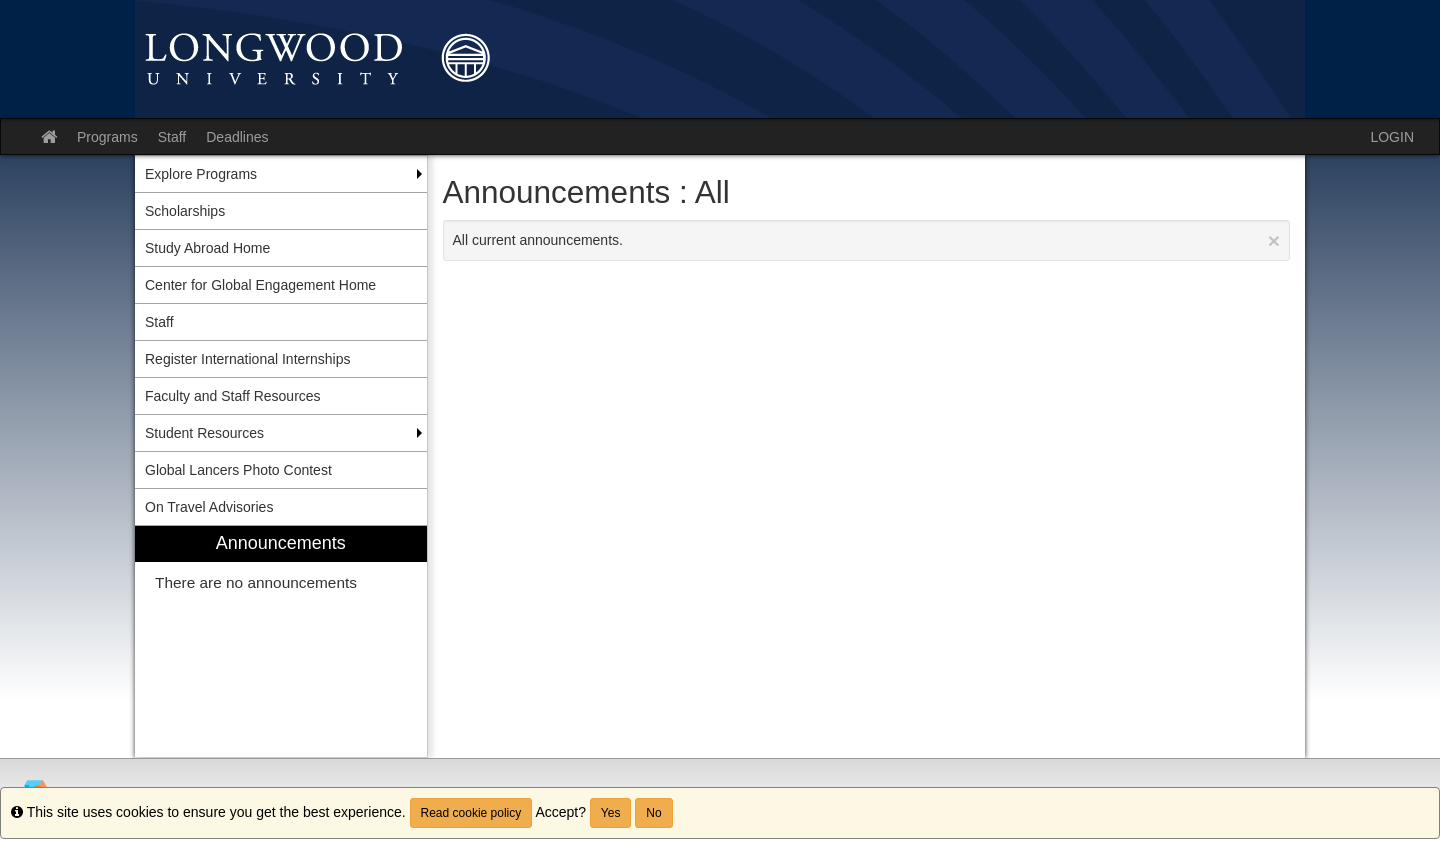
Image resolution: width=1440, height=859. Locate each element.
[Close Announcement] (1274, 240)
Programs (107, 137)
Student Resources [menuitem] (204, 433)
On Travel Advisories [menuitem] (209, 507)
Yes (611, 813)
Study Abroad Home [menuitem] (207, 248)
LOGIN (1392, 137)
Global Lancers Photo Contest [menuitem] (238, 470)
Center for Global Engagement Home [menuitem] (260, 285)
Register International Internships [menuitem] (247, 359)
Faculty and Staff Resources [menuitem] (233, 396)
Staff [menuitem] (159, 322)
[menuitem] (281, 641)
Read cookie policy (471, 813)
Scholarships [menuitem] (185, 211)
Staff (172, 137)
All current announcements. (867, 240)
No (653, 813)
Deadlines (237, 137)
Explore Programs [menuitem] (201, 174)
